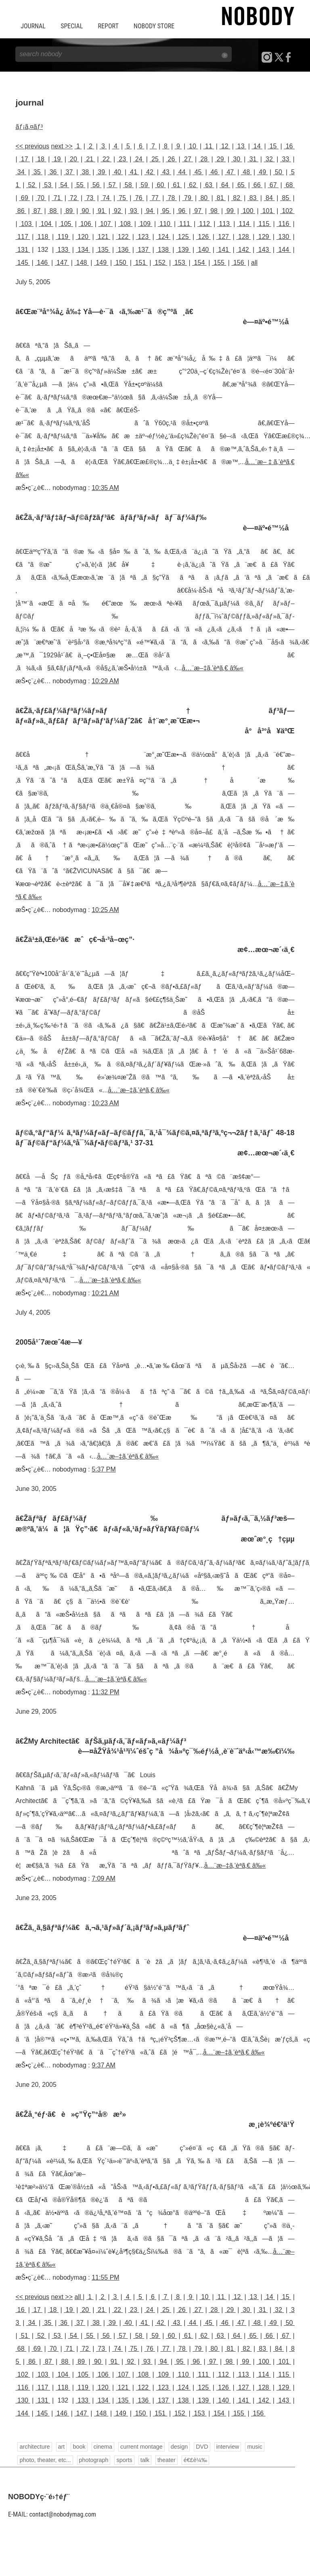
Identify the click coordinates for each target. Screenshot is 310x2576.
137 (143, 249)
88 (53, 210)
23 (122, 159)
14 (256, 146)
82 (236, 197)
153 (180, 262)
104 (46, 223)
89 (69, 210)
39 (101, 172)
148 (81, 262)
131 (22, 249)
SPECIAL (72, 26)
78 (171, 197)
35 (36, 172)
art (61, 2446)
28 (204, 159)
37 (69, 172)
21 (89, 159)
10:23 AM (105, 1103)
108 (125, 223)
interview (227, 2446)
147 (62, 262)
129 (263, 236)
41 (133, 172)
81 (220, 197)
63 (208, 185)
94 (149, 210)
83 (252, 197)
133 (63, 249)
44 (181, 172)
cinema (103, 2446)
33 (285, 159)
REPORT (108, 26)
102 (287, 210)
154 (199, 262)
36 (53, 172)
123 (143, 236)
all (254, 262)
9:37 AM (103, 2065)
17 (24, 159)
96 (181, 210)
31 (252, 159)
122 (123, 236)
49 (262, 172)
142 (243, 249)
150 (121, 262)
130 (283, 236)
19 (57, 159)
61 (176, 185)
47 (230, 172)
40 (117, 172)
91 (101, 210)
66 (256, 185)
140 (203, 249)
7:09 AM (103, 1878)
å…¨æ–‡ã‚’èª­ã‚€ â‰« (212, 668)
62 (192, 185)
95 (165, 210)
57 (112, 185)
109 (145, 223)
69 (24, 197)
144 (283, 249)
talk (144, 2460)
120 (83, 236)
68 (289, 185)
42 (150, 172)
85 (285, 197)
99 (230, 210)
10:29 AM (105, 681)
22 (106, 159)
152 (160, 262)
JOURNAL (33, 26)
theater (166, 2460)
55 (80, 185)
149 (101, 262)
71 (57, 197)
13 (240, 146)
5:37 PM (104, 1469)
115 (264, 223)
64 (225, 185)
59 (144, 185)
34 (20, 172)
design (179, 2446)
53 (47, 185)
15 (273, 146)
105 (66, 223)
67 (273, 185)
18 (41, 159)
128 (243, 236)
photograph (94, 2460)
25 (155, 159)
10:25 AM (105, 909)
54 (64, 185)
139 (183, 249)
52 (31, 185)
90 (85, 210)
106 (85, 223)
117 (22, 236)
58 (128, 185)
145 (22, 262)
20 (73, 159)
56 (95, 185)
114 (244, 223)
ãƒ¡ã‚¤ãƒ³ (29, 126)
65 (240, 185)
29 (220, 159)
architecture (34, 2446)
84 (269, 197)
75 (122, 197)
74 (106, 197)
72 (73, 197)
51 (24, 2335)
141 (223, 249)
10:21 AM (105, 1293)
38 (85, 172)
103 (26, 223)
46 (214, 172)
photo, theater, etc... (45, 2460)
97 (198, 210)
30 (236, 159)
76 (138, 197)
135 (103, 249)
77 (155, 197)
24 (138, 159)
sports (124, 2460)
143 (263, 249)
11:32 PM (105, 1692)
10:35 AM (105, 487)
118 (43, 236)
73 (89, 197)
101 (267, 210)
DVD (202, 2446)
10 (192, 146)
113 (224, 223)
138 (163, 249)
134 (83, 249)
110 (165, 223)
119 (63, 236)
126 (203, 236)
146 (42, 262)
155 (219, 262)
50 (278, 172)
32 (269, 159)
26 (171, 159)
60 (160, 185)
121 (103, 236)
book (79, 2446)
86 (20, 210)
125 (183, 236)
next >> (62, 146)
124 (163, 236)
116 (283, 223)
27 (187, 159)
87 (36, 210)
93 (133, 210)
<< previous (32, 146)
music (254, 2446)
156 (238, 262)
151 (140, 262)
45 (198, 172)
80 (204, 197)
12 (224, 146)
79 (187, 197)
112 (204, 223)
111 (185, 223)
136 (123, 249)
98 (214, 210)
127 (223, 236)
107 (105, 223)
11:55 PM (105, 2277)
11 (208, 146)
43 (165, 172)
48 (246, 172)
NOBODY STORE (154, 26)
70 (41, 197)
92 (117, 210)
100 (248, 210)
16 (289, 146)
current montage (141, 2446)
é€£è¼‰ (195, 2460)
